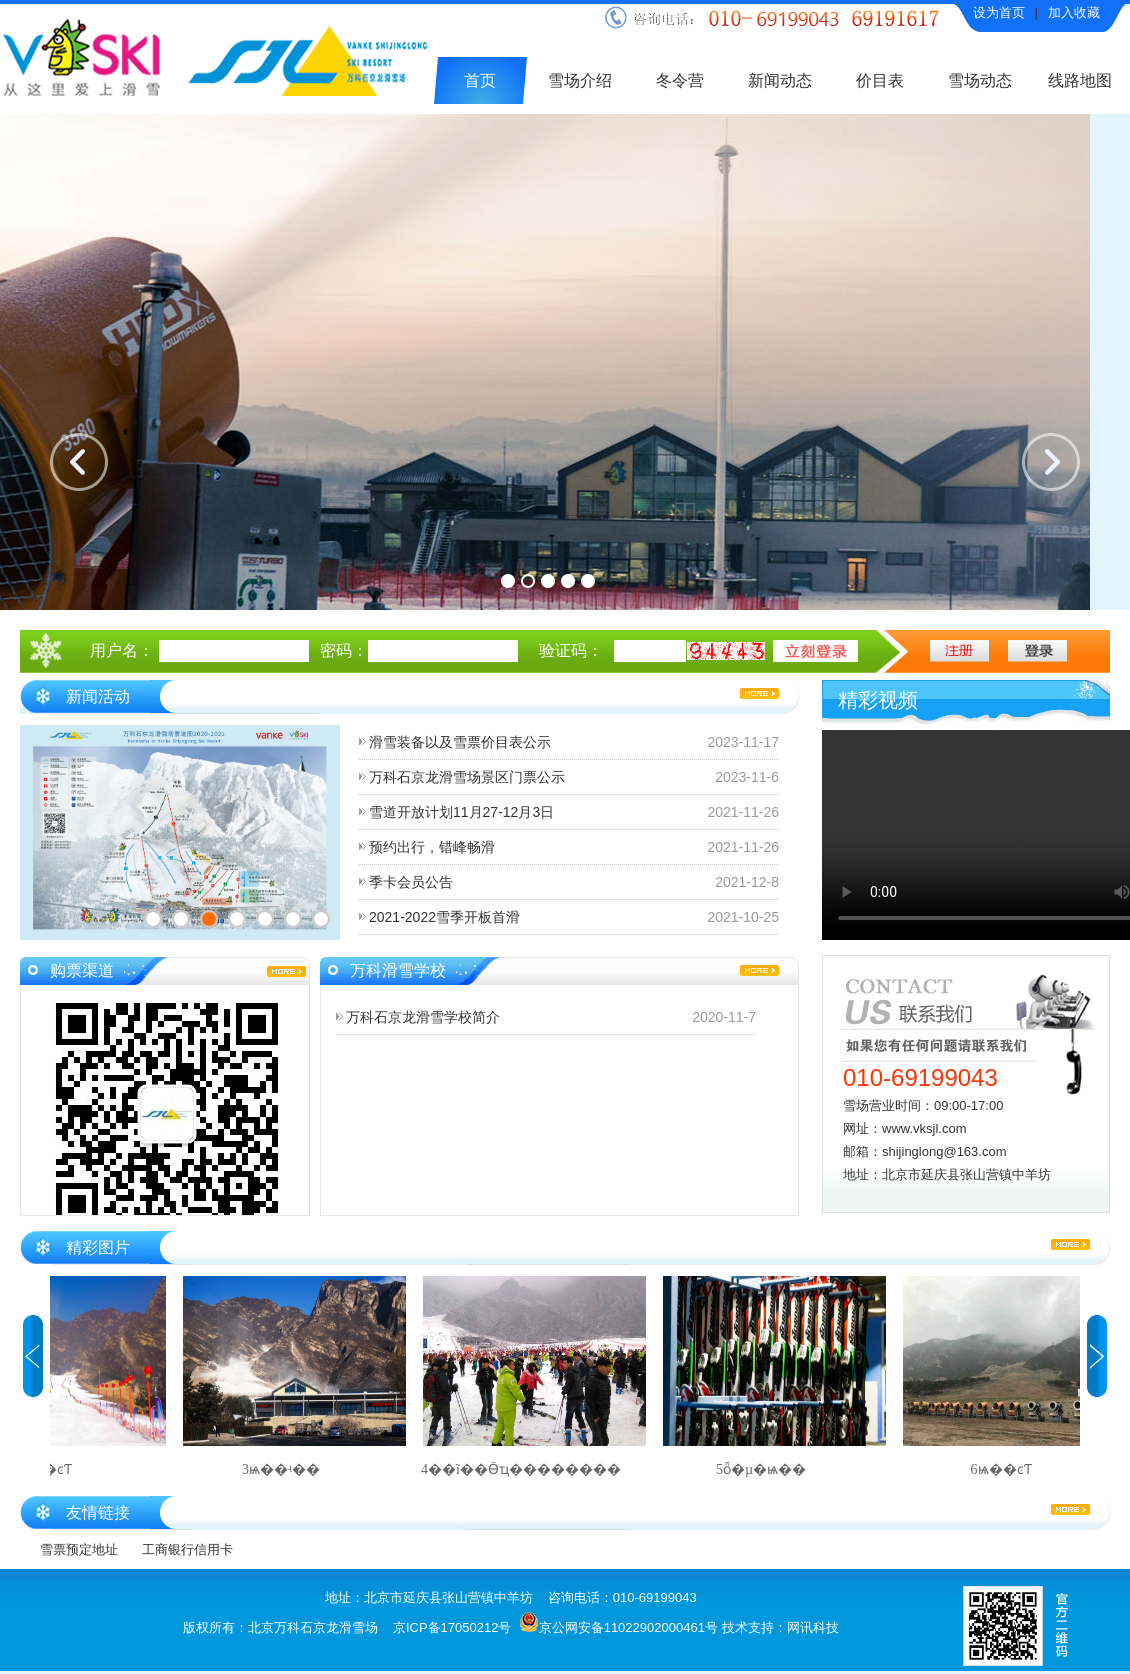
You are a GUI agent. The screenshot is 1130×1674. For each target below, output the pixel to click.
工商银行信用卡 (187, 1549)
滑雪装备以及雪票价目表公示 (460, 742)
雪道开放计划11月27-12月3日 (461, 812)
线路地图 (1080, 80)
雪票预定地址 (79, 1549)
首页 (480, 80)
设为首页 (999, 12)
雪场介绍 (580, 80)
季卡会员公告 (411, 882)
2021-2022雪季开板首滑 (444, 917)
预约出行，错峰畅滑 (432, 847)
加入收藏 (1074, 12)
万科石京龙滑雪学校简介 (423, 1017)
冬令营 (680, 80)
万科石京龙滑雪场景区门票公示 (467, 777)
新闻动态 (780, 80)
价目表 (880, 80)
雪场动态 (980, 80)
